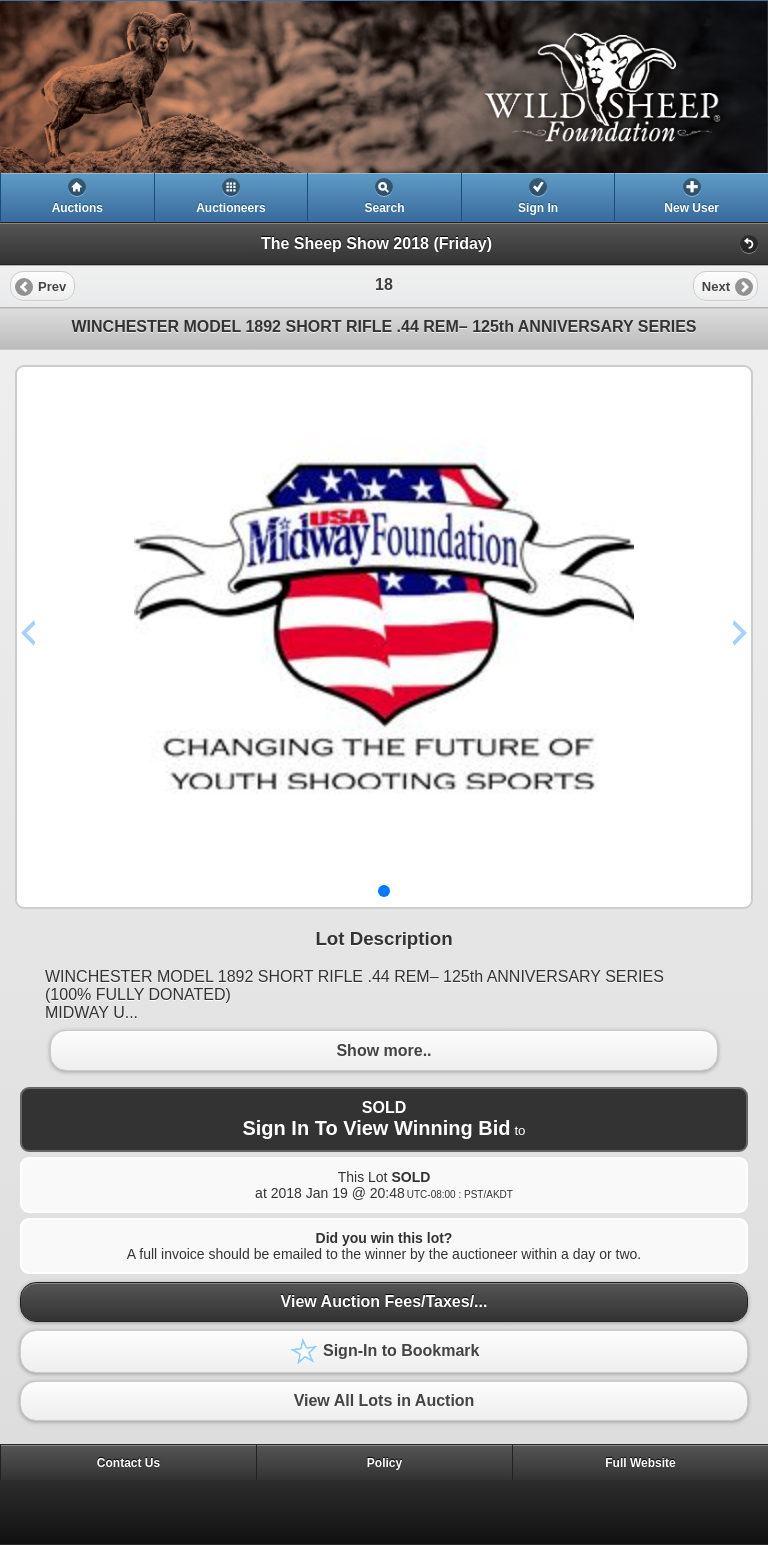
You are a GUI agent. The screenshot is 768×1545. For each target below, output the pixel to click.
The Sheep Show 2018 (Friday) (376, 243)
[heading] (384, 87)
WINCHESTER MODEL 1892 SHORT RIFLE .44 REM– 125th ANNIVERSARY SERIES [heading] (383, 326)
